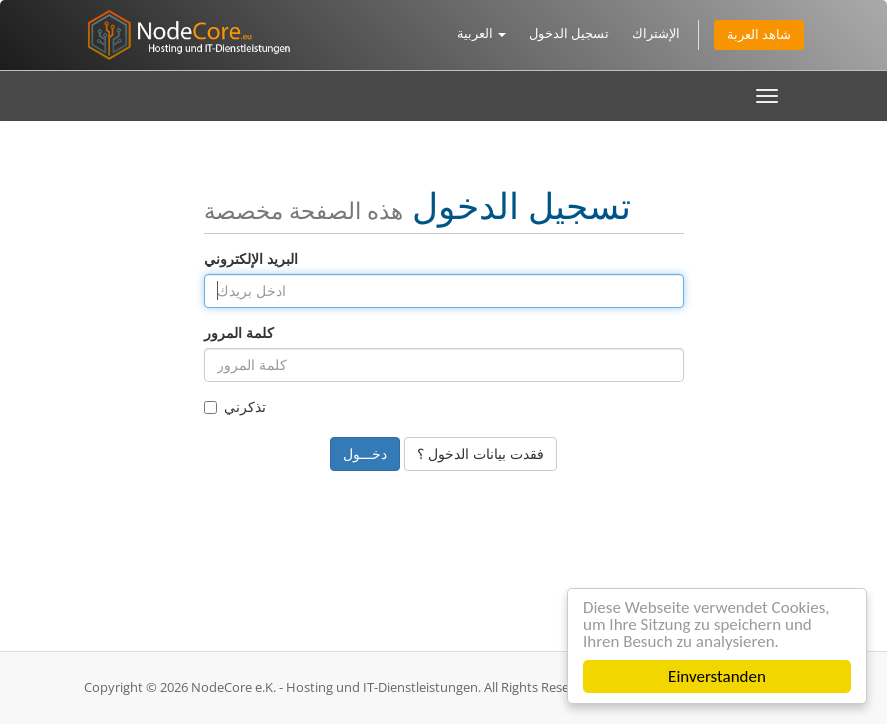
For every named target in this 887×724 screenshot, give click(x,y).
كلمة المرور (239, 332)
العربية (481, 33)
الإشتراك (656, 33)
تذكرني (235, 406)
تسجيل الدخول (569, 33)
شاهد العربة (759, 34)
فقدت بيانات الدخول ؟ (480, 453)
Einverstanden (717, 676)
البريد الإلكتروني (251, 258)
